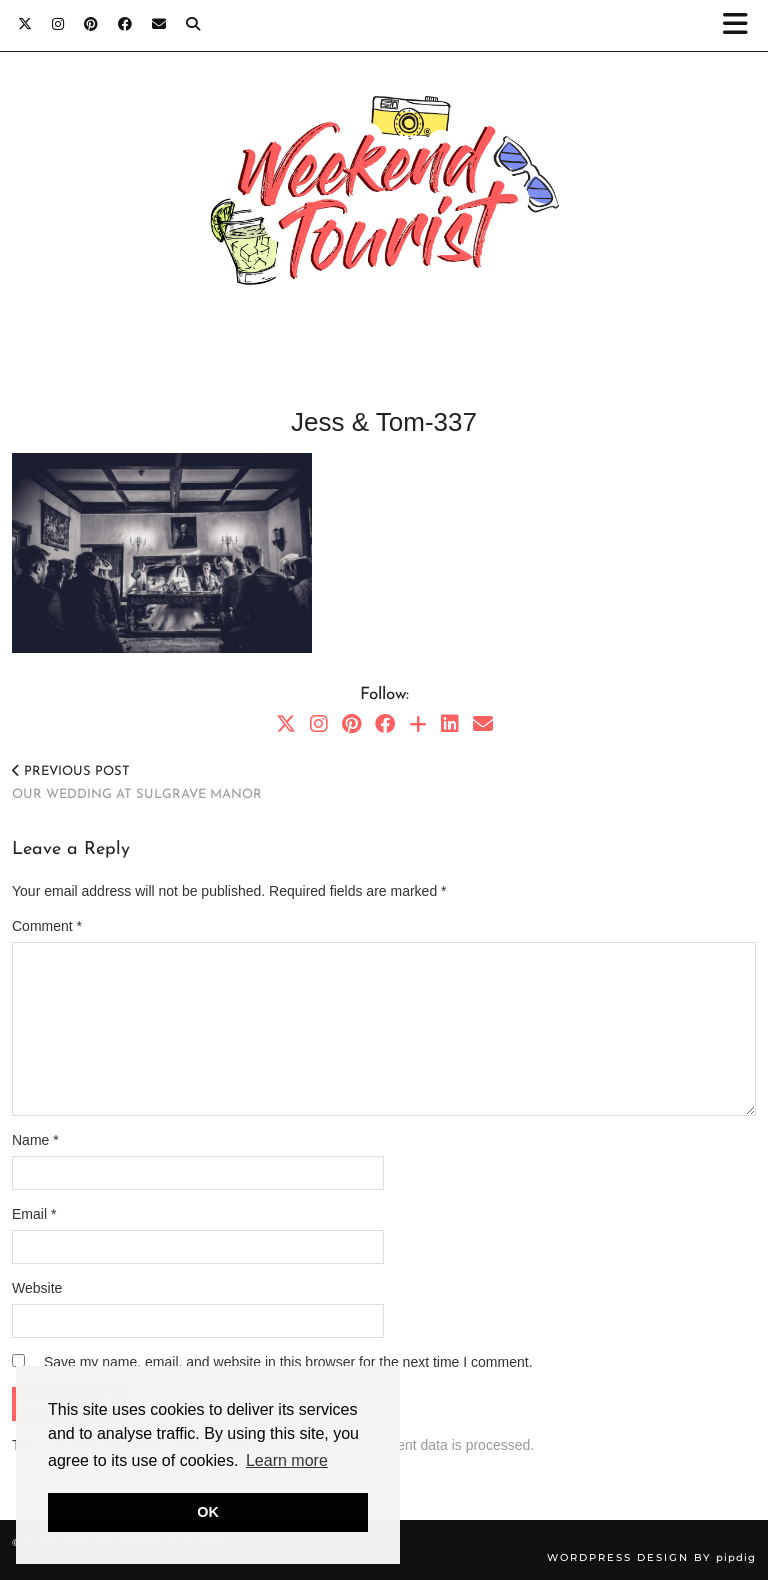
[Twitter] (25, 24)
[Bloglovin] (418, 724)
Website (37, 1288)
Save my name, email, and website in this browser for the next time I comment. (288, 1362)
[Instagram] (58, 24)
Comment (47, 926)
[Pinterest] (91, 24)
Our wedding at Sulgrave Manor (137, 782)
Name (35, 1140)
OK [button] (208, 1512)
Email (34, 1214)
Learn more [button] (287, 1460)
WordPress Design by (651, 1557)
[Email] (159, 24)
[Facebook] (125, 24)
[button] (741, 25)
